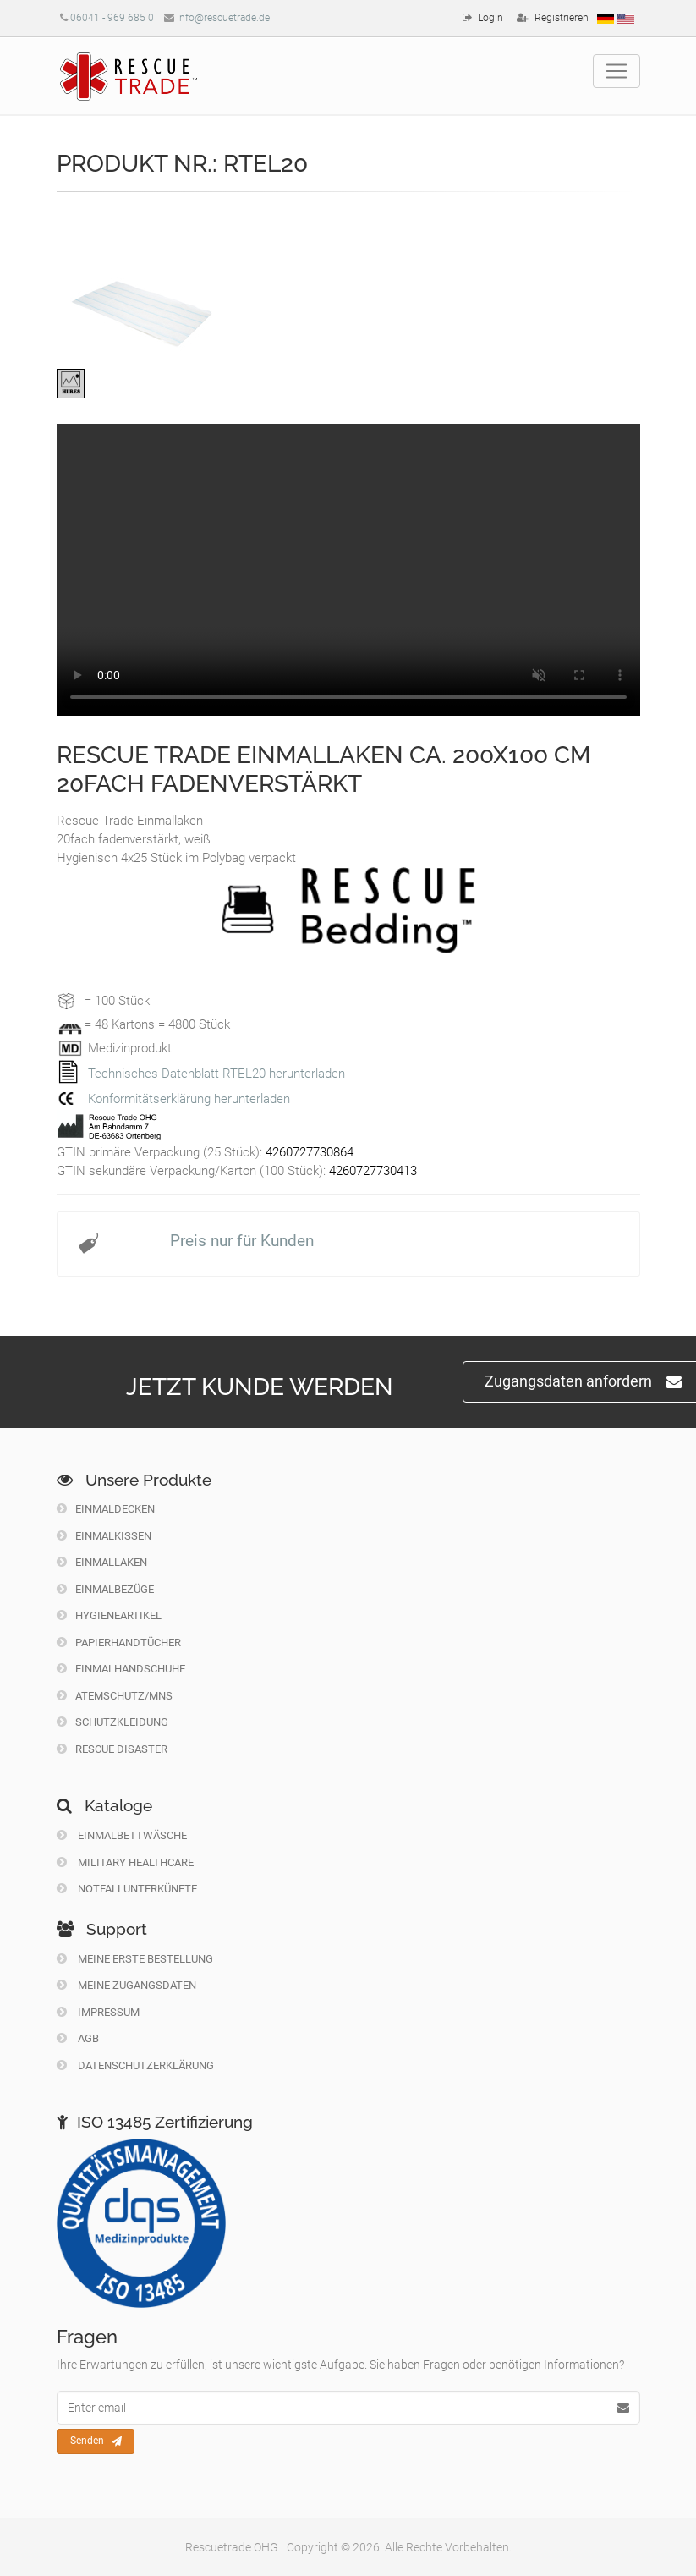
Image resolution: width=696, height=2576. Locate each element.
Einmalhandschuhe (121, 1668)
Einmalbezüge (105, 1589)
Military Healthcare (125, 1862)
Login (490, 18)
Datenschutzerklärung (135, 2065)
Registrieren (561, 18)
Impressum (98, 2012)
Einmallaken (102, 1562)
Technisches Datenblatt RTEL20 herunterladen (216, 1073)
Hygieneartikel (109, 1615)
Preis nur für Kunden (242, 1240)
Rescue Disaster (112, 1749)
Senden (96, 2441)
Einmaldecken (106, 1508)
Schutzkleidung (112, 1722)
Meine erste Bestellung (135, 1959)
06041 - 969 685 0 (112, 18)
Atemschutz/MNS (115, 1695)
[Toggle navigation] (616, 71)
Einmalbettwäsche (122, 1835)
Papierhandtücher (119, 1642)
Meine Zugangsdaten (126, 1985)
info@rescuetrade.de (223, 18)
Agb (78, 2038)
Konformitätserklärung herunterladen (189, 1099)
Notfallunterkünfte (127, 1888)
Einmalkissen (104, 1536)
